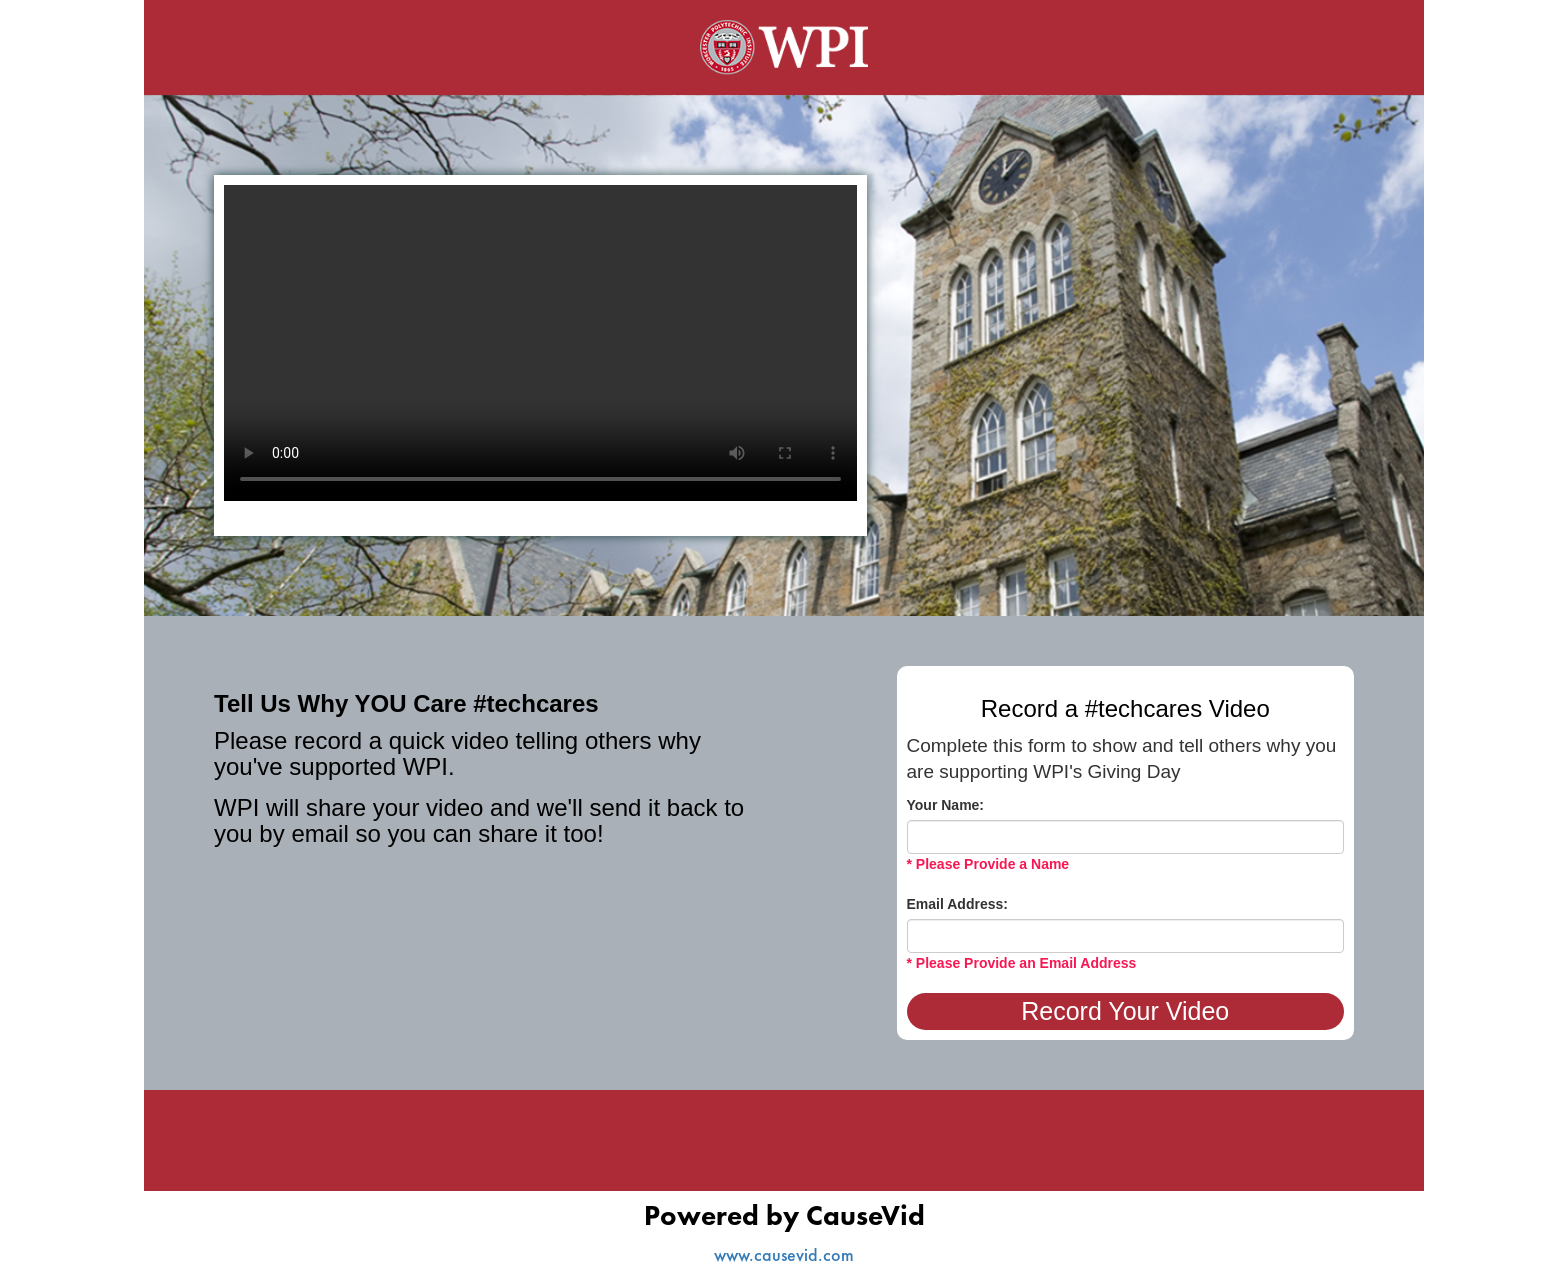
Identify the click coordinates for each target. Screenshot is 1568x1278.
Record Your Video (1125, 1011)
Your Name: (946, 805)
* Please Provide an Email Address (1022, 963)
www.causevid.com (784, 1254)
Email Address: (957, 904)
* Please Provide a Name (988, 864)
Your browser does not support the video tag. (540, 343)
